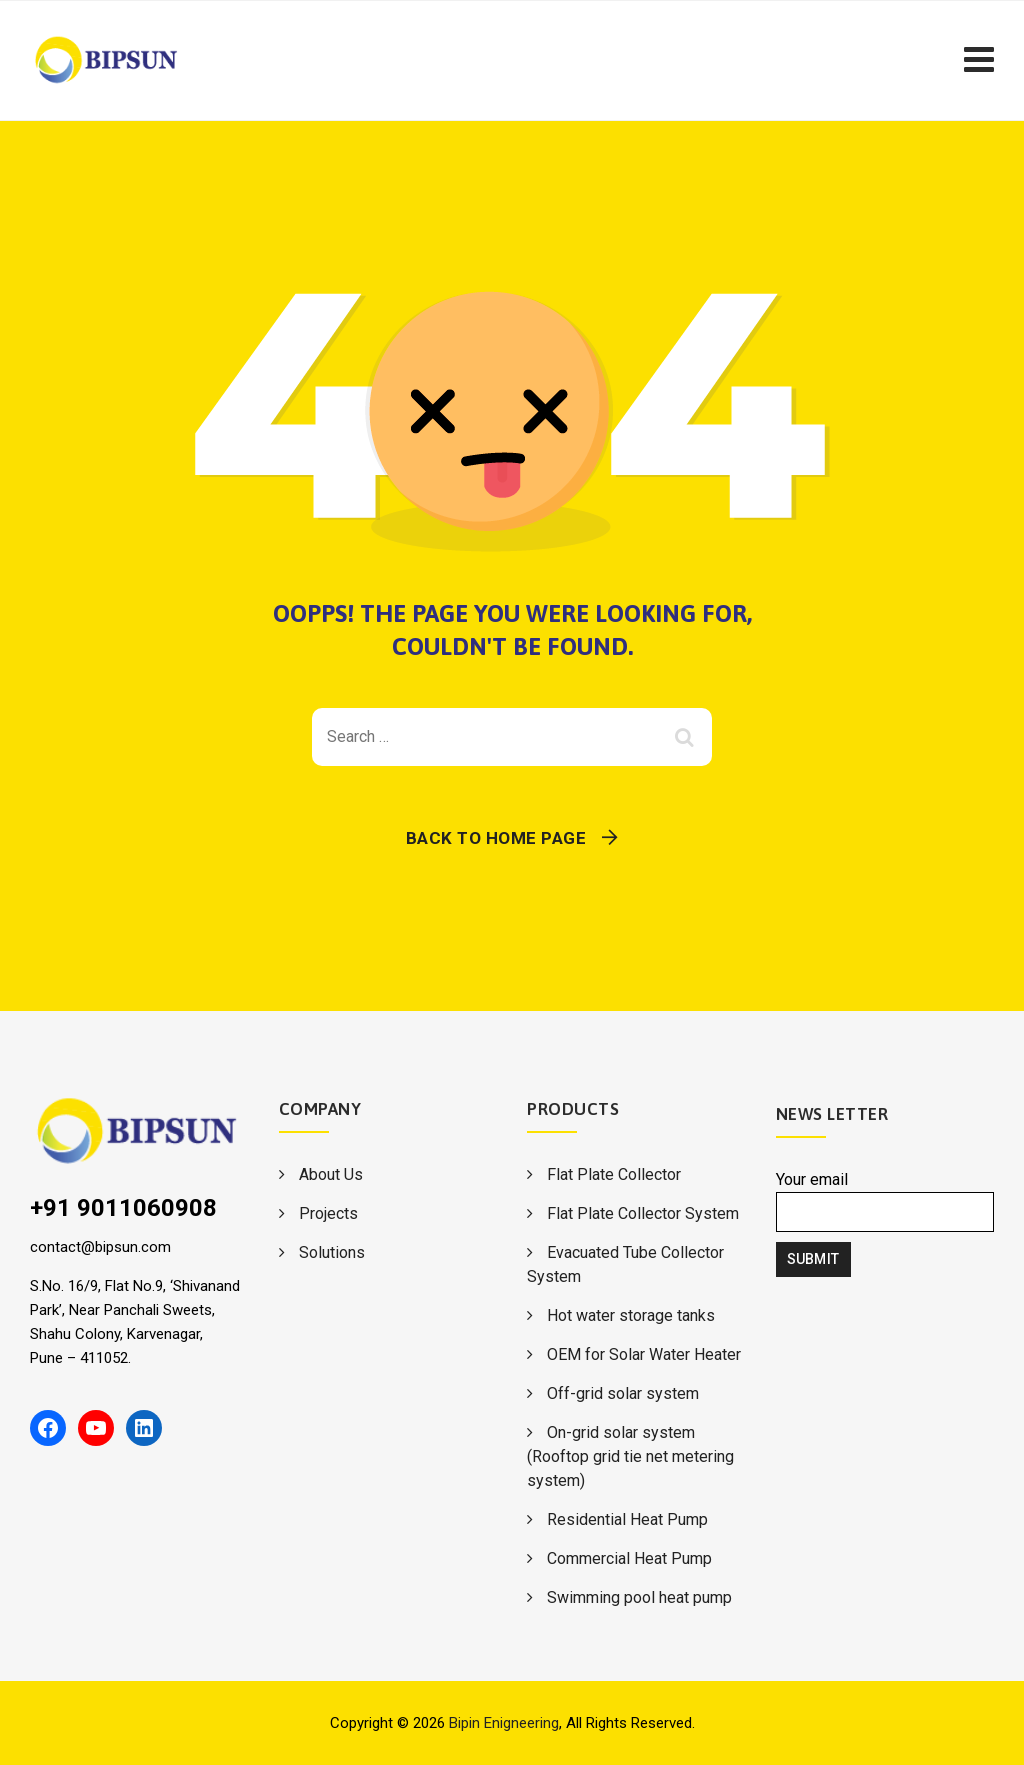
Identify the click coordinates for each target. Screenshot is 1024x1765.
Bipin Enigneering (504, 1723)
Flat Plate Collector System (643, 1213)
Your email (885, 1201)
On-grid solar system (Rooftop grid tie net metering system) (630, 1456)
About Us (331, 1174)
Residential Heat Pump (627, 1519)
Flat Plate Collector (614, 1174)
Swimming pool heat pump (639, 1597)
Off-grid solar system (623, 1393)
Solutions (332, 1252)
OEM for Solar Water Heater (644, 1354)
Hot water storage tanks (631, 1315)
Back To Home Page (496, 838)
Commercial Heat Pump (629, 1558)
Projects (328, 1213)
